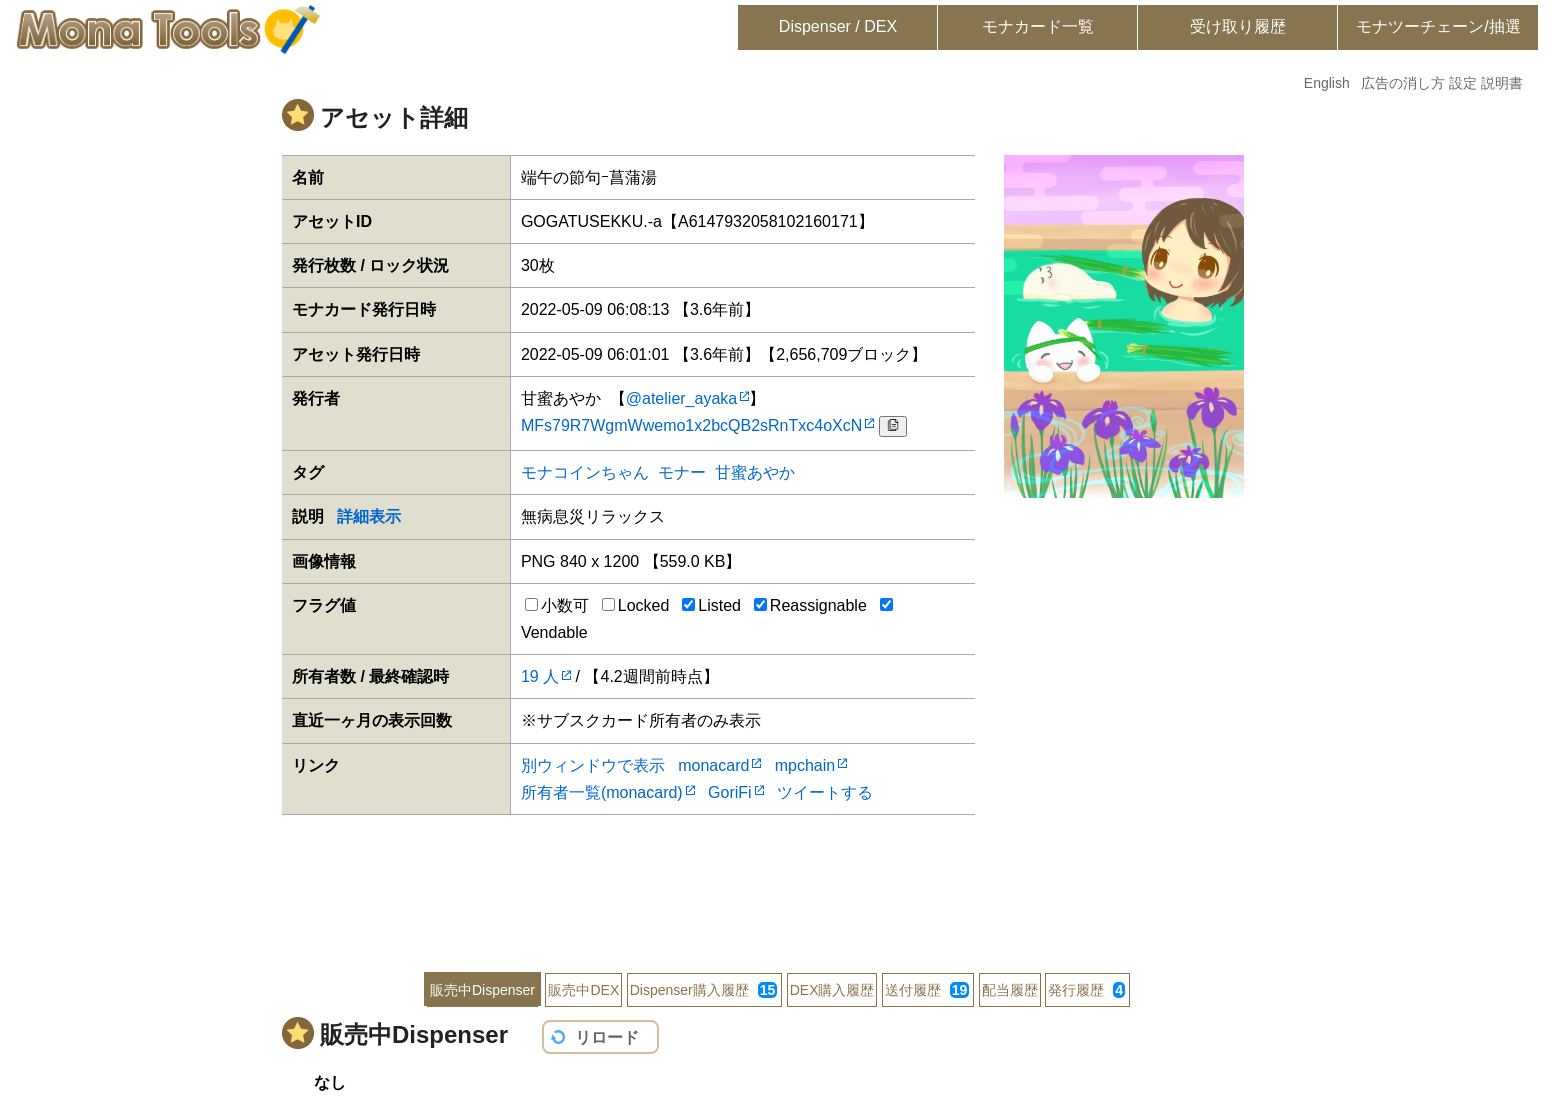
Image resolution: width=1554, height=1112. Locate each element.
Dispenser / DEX (838, 26)
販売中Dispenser (482, 990)
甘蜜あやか (755, 472)
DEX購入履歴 (832, 990)
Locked (636, 605)
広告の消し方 (1403, 83)
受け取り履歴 (1238, 26)
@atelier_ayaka (681, 398)
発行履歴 (1086, 990)
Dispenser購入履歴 (704, 990)
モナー (682, 472)
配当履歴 (1010, 990)
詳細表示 (369, 516)
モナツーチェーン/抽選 (1438, 26)
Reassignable (810, 605)
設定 (1463, 83)
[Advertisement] (777, 880)
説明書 (1502, 83)
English (1327, 83)
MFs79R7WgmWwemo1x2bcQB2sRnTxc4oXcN (691, 425)
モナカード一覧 (1038, 26)
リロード (607, 1037)
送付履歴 (927, 990)
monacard (713, 765)
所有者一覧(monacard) (602, 792)
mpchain (805, 765)
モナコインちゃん (585, 472)
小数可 (557, 605)
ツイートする (825, 792)
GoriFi (730, 792)
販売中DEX (583, 990)
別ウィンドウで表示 (593, 765)
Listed (711, 605)
